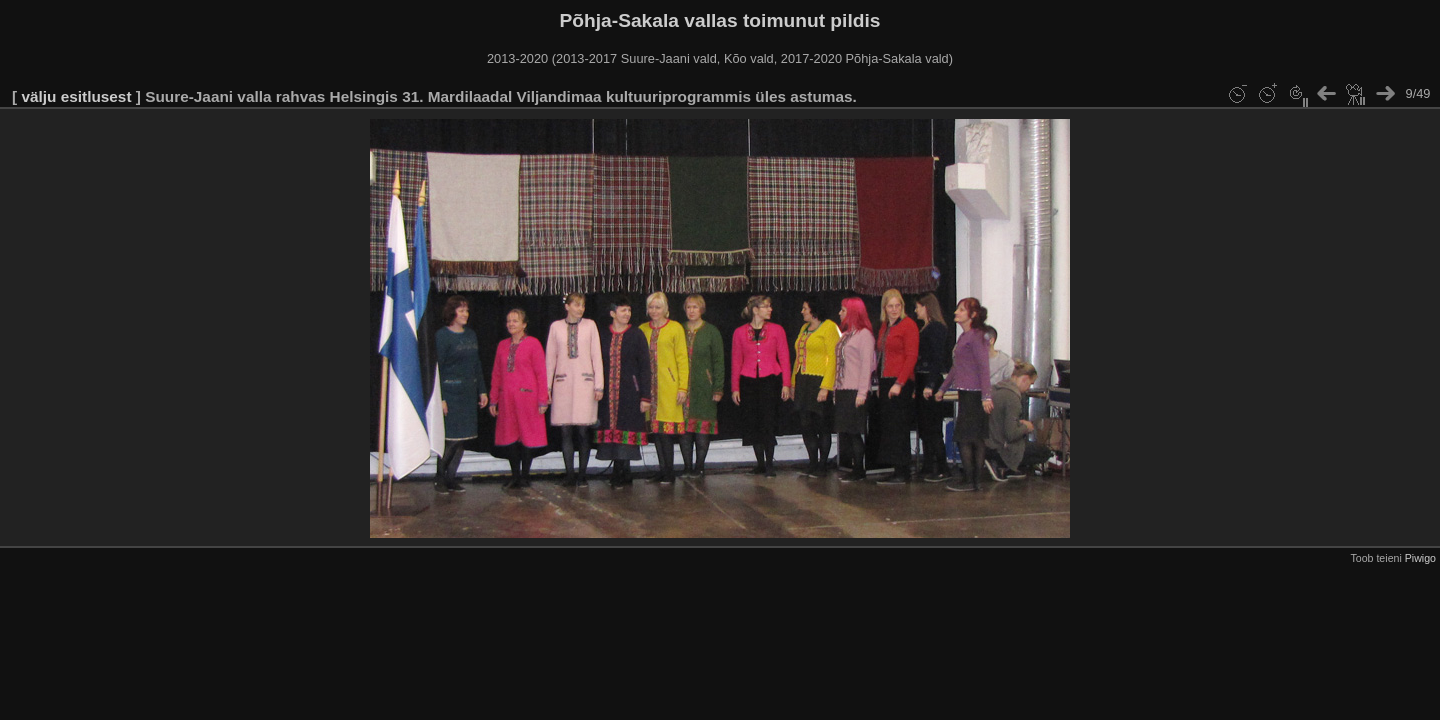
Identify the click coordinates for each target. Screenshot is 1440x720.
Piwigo (1420, 558)
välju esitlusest (76, 96)
